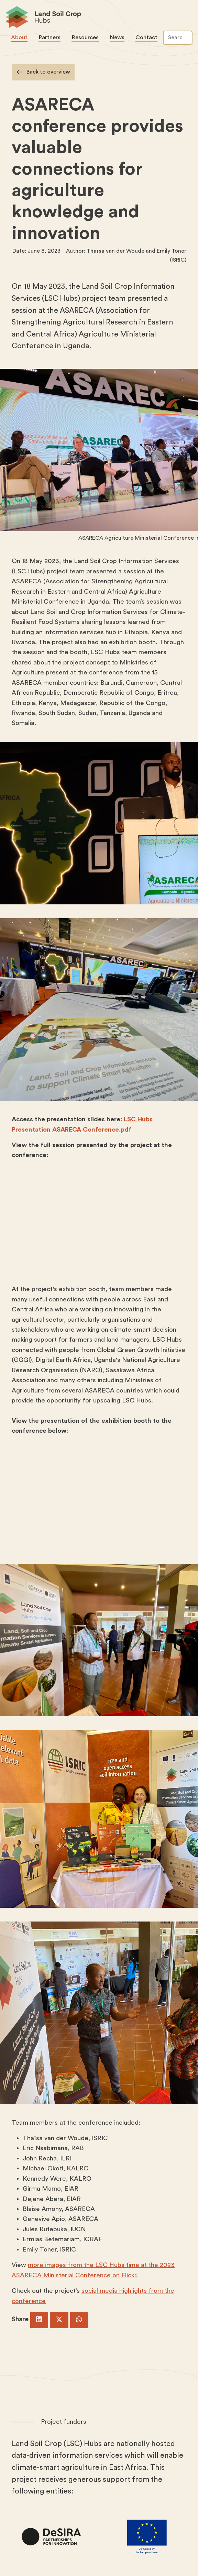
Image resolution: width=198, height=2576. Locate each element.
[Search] (177, 38)
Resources (85, 37)
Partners (49, 37)
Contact (146, 37)
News (117, 37)
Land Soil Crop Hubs (96, 18)
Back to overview (48, 72)
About (19, 37)
